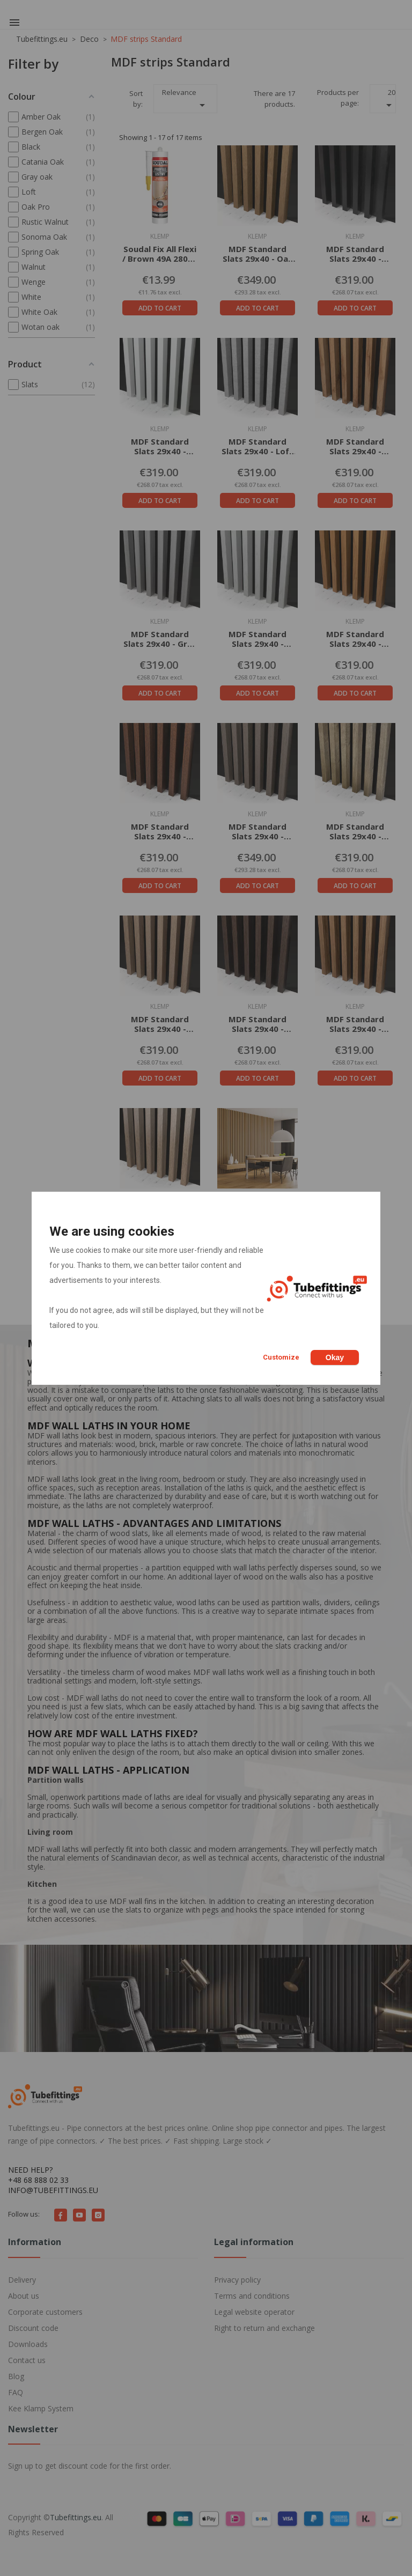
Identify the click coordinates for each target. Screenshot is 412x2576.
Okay (335, 1357)
